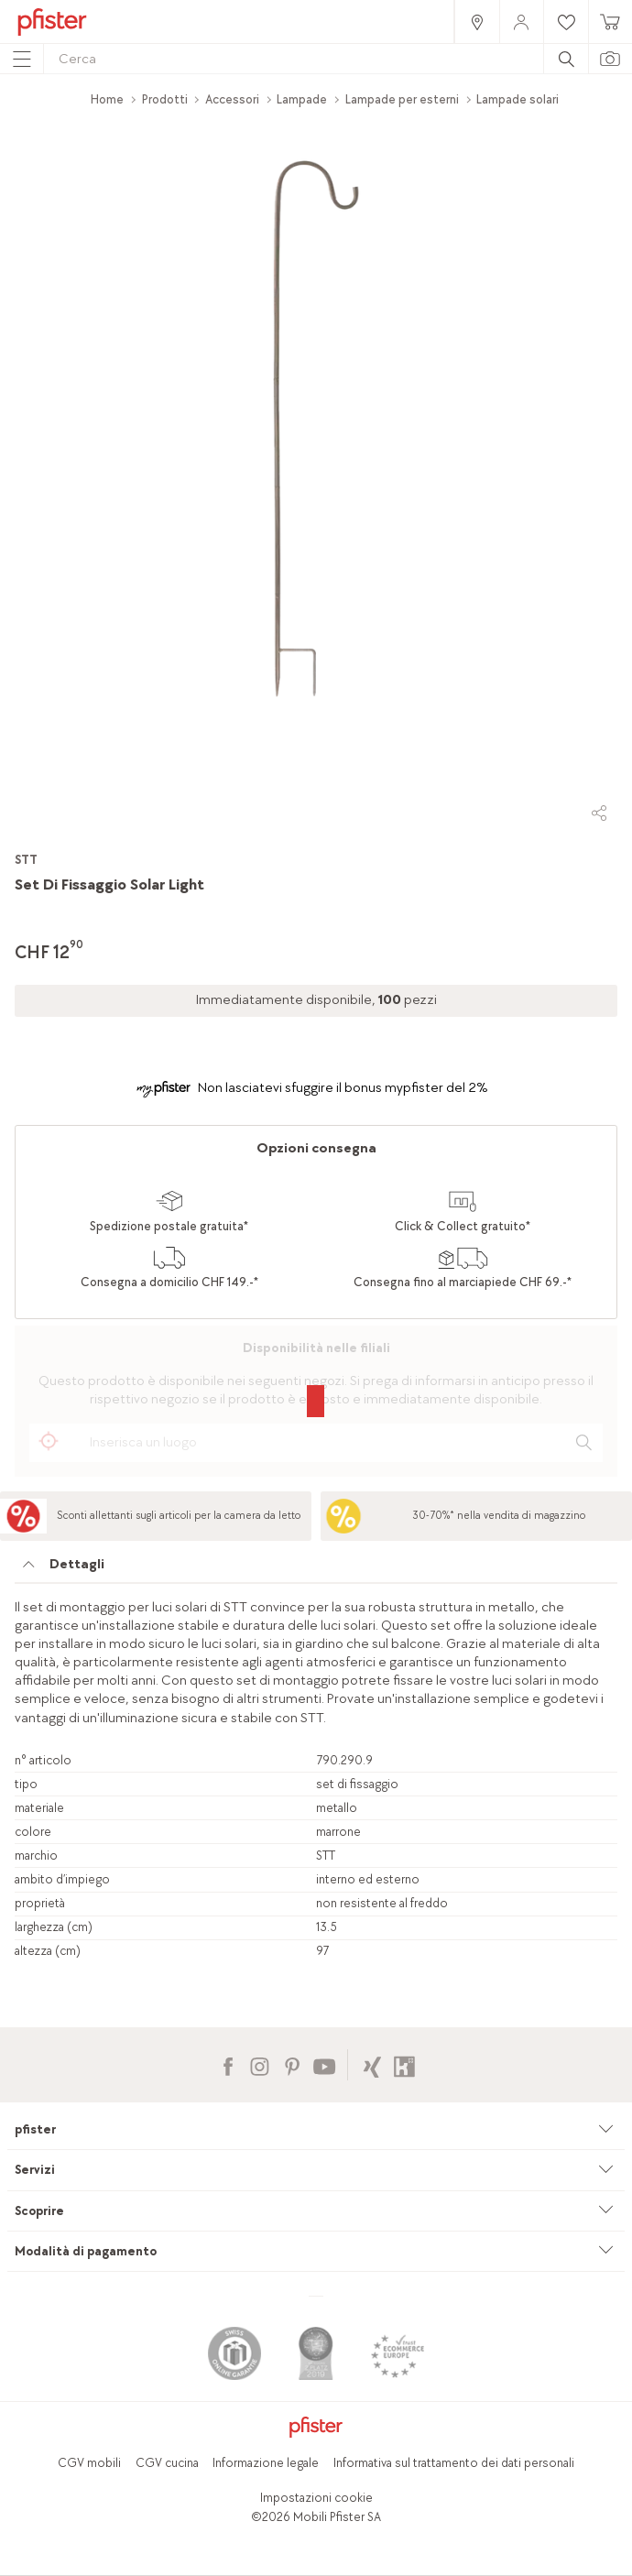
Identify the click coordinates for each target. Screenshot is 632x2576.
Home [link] (107, 99)
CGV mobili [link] (89, 2463)
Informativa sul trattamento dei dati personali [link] (453, 2463)
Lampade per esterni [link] (402, 99)
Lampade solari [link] (517, 99)
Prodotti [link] (165, 99)
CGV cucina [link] (167, 2463)
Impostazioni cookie (316, 2497)
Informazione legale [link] (265, 2463)
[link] (476, 21)
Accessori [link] (232, 99)
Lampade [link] (302, 99)
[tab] (316, 1569)
